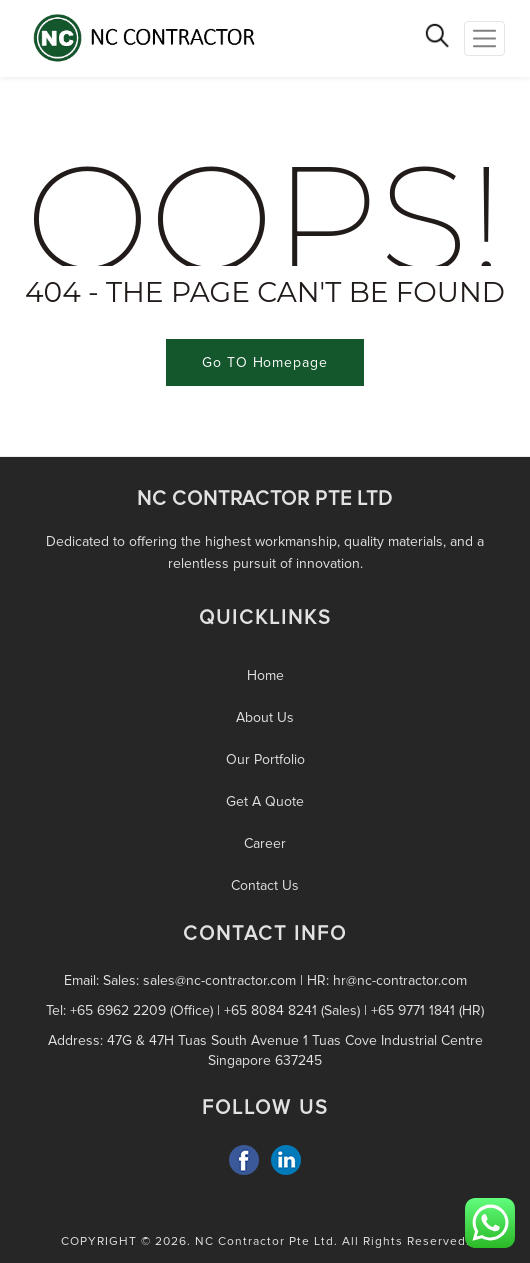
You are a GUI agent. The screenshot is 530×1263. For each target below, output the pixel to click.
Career (265, 843)
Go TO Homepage (265, 362)
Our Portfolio (265, 759)
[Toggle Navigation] (484, 38)
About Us (265, 717)
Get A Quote (265, 801)
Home (265, 675)
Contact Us (265, 885)
